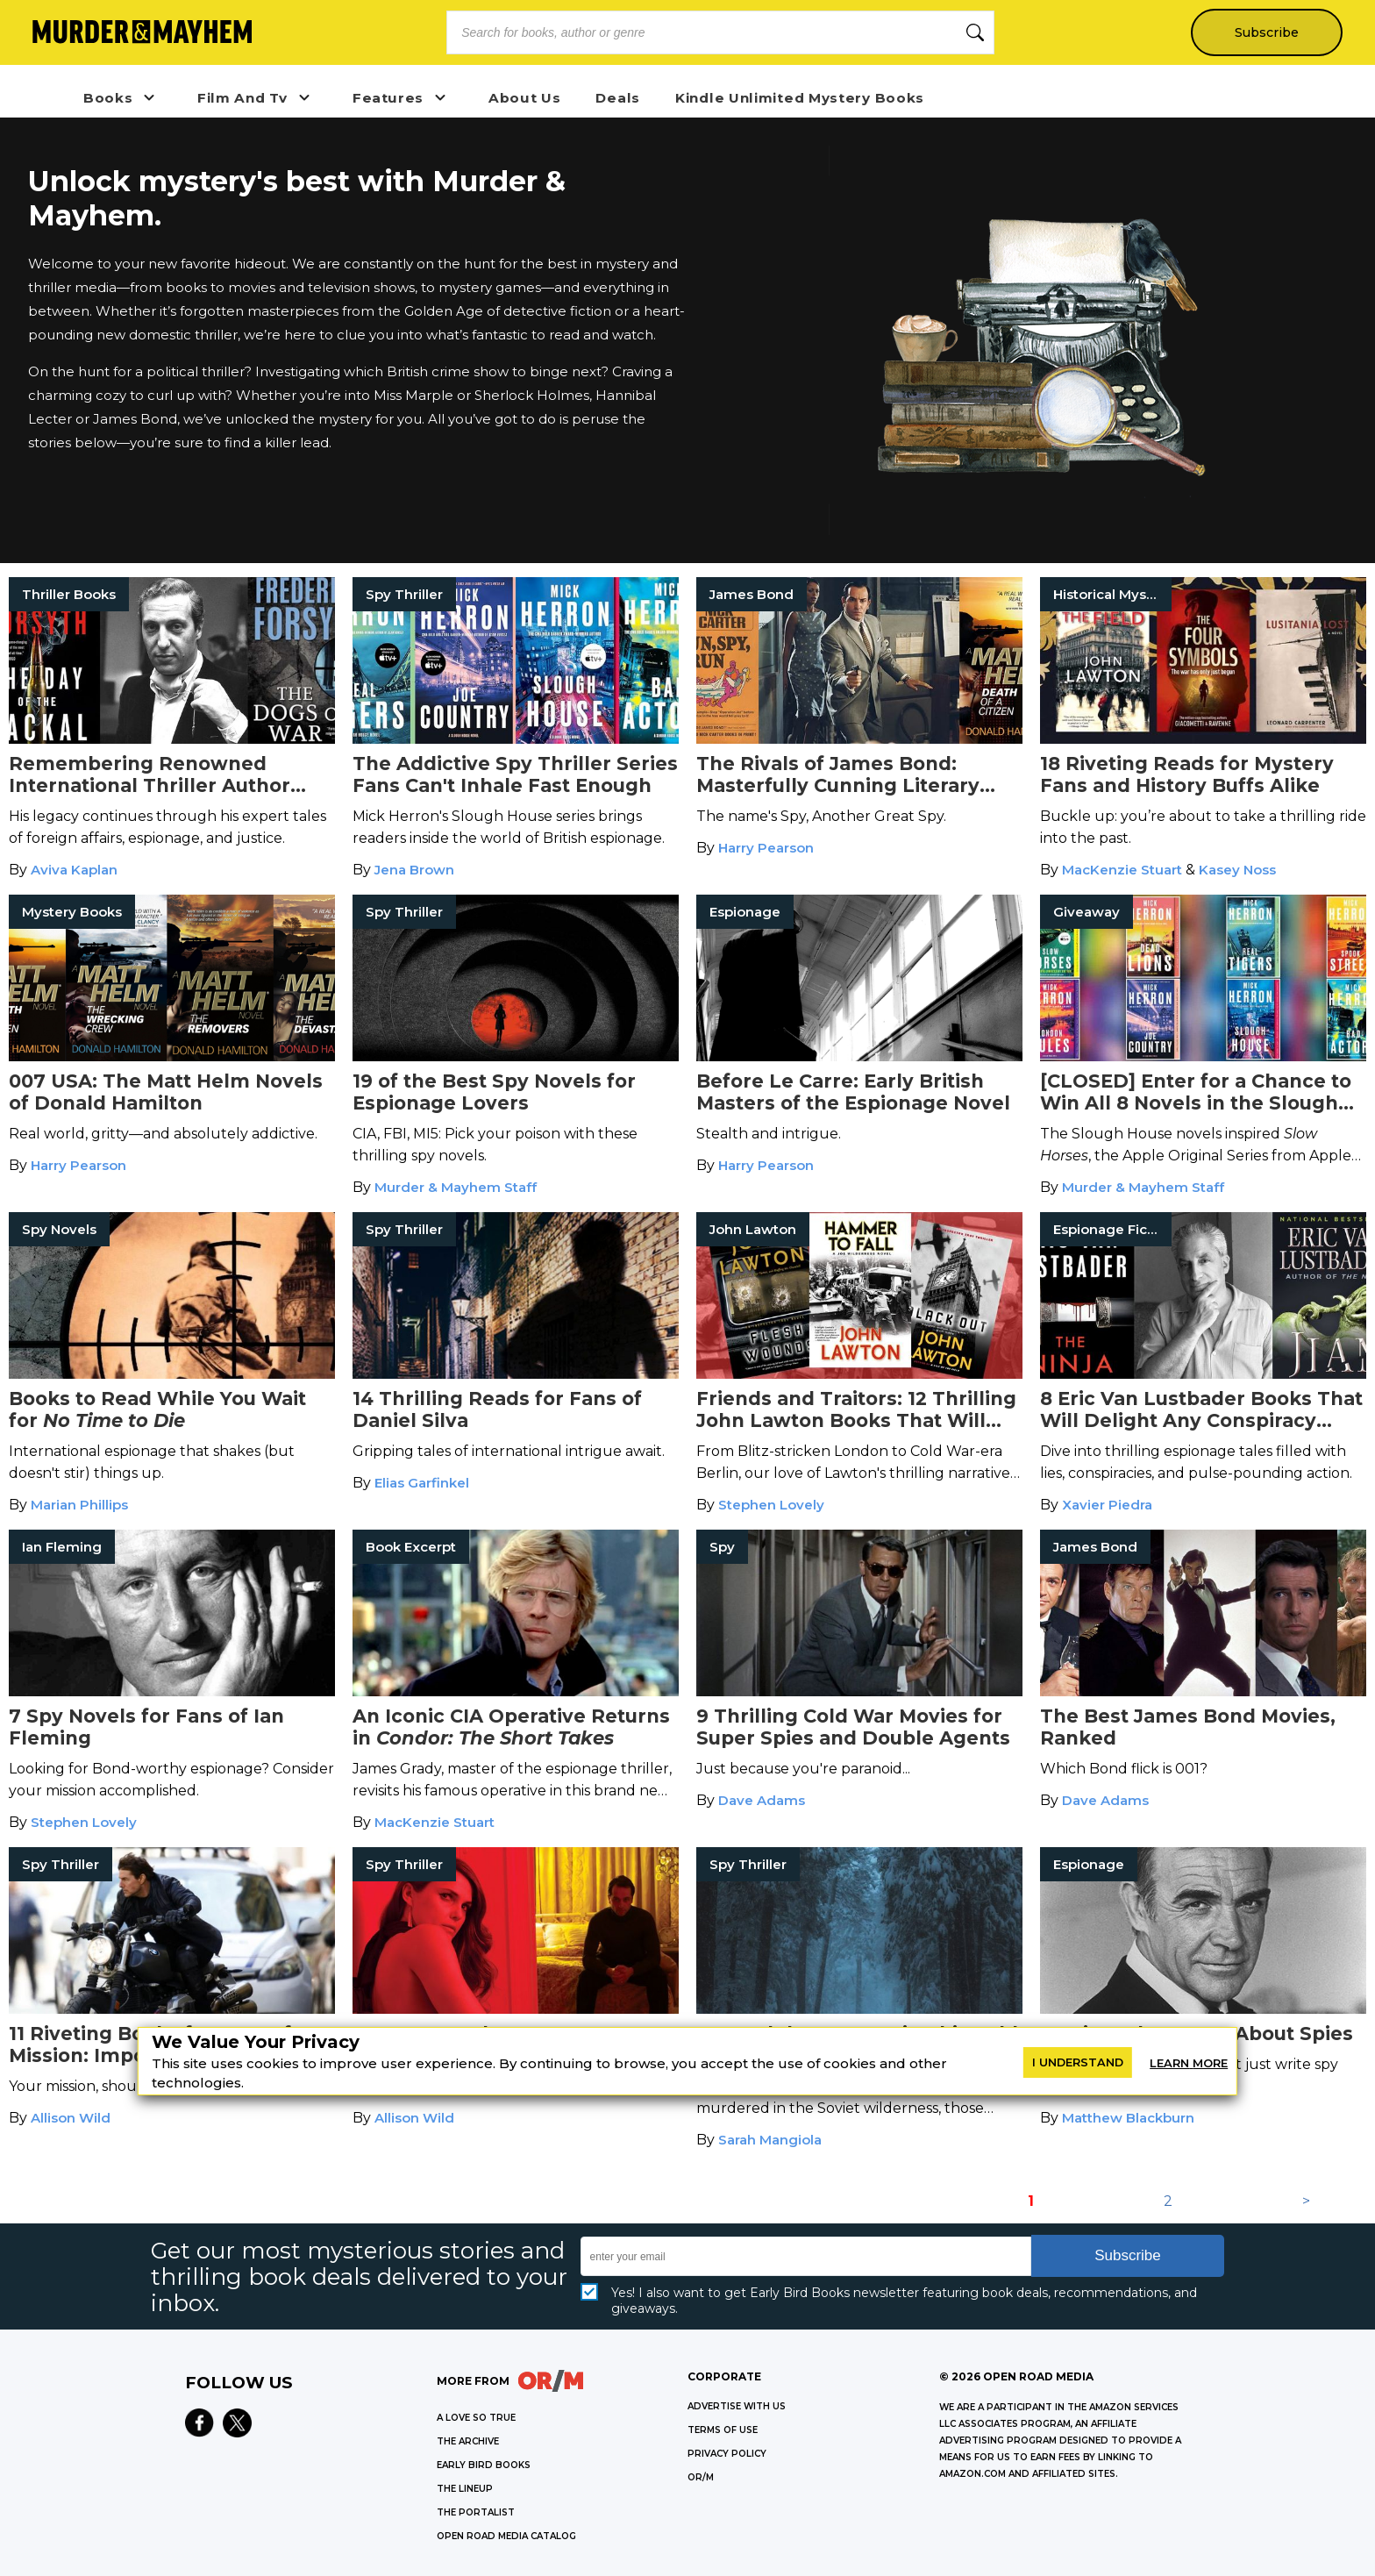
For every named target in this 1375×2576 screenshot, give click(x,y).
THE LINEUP (465, 2488)
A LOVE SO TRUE (476, 2417)
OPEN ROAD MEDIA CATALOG (506, 2536)
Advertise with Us (737, 2406)
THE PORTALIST (476, 2512)
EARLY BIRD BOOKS (484, 2465)
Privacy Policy (727, 2453)
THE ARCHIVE (468, 2441)
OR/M (701, 2477)
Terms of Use (723, 2430)
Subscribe (1266, 32)
